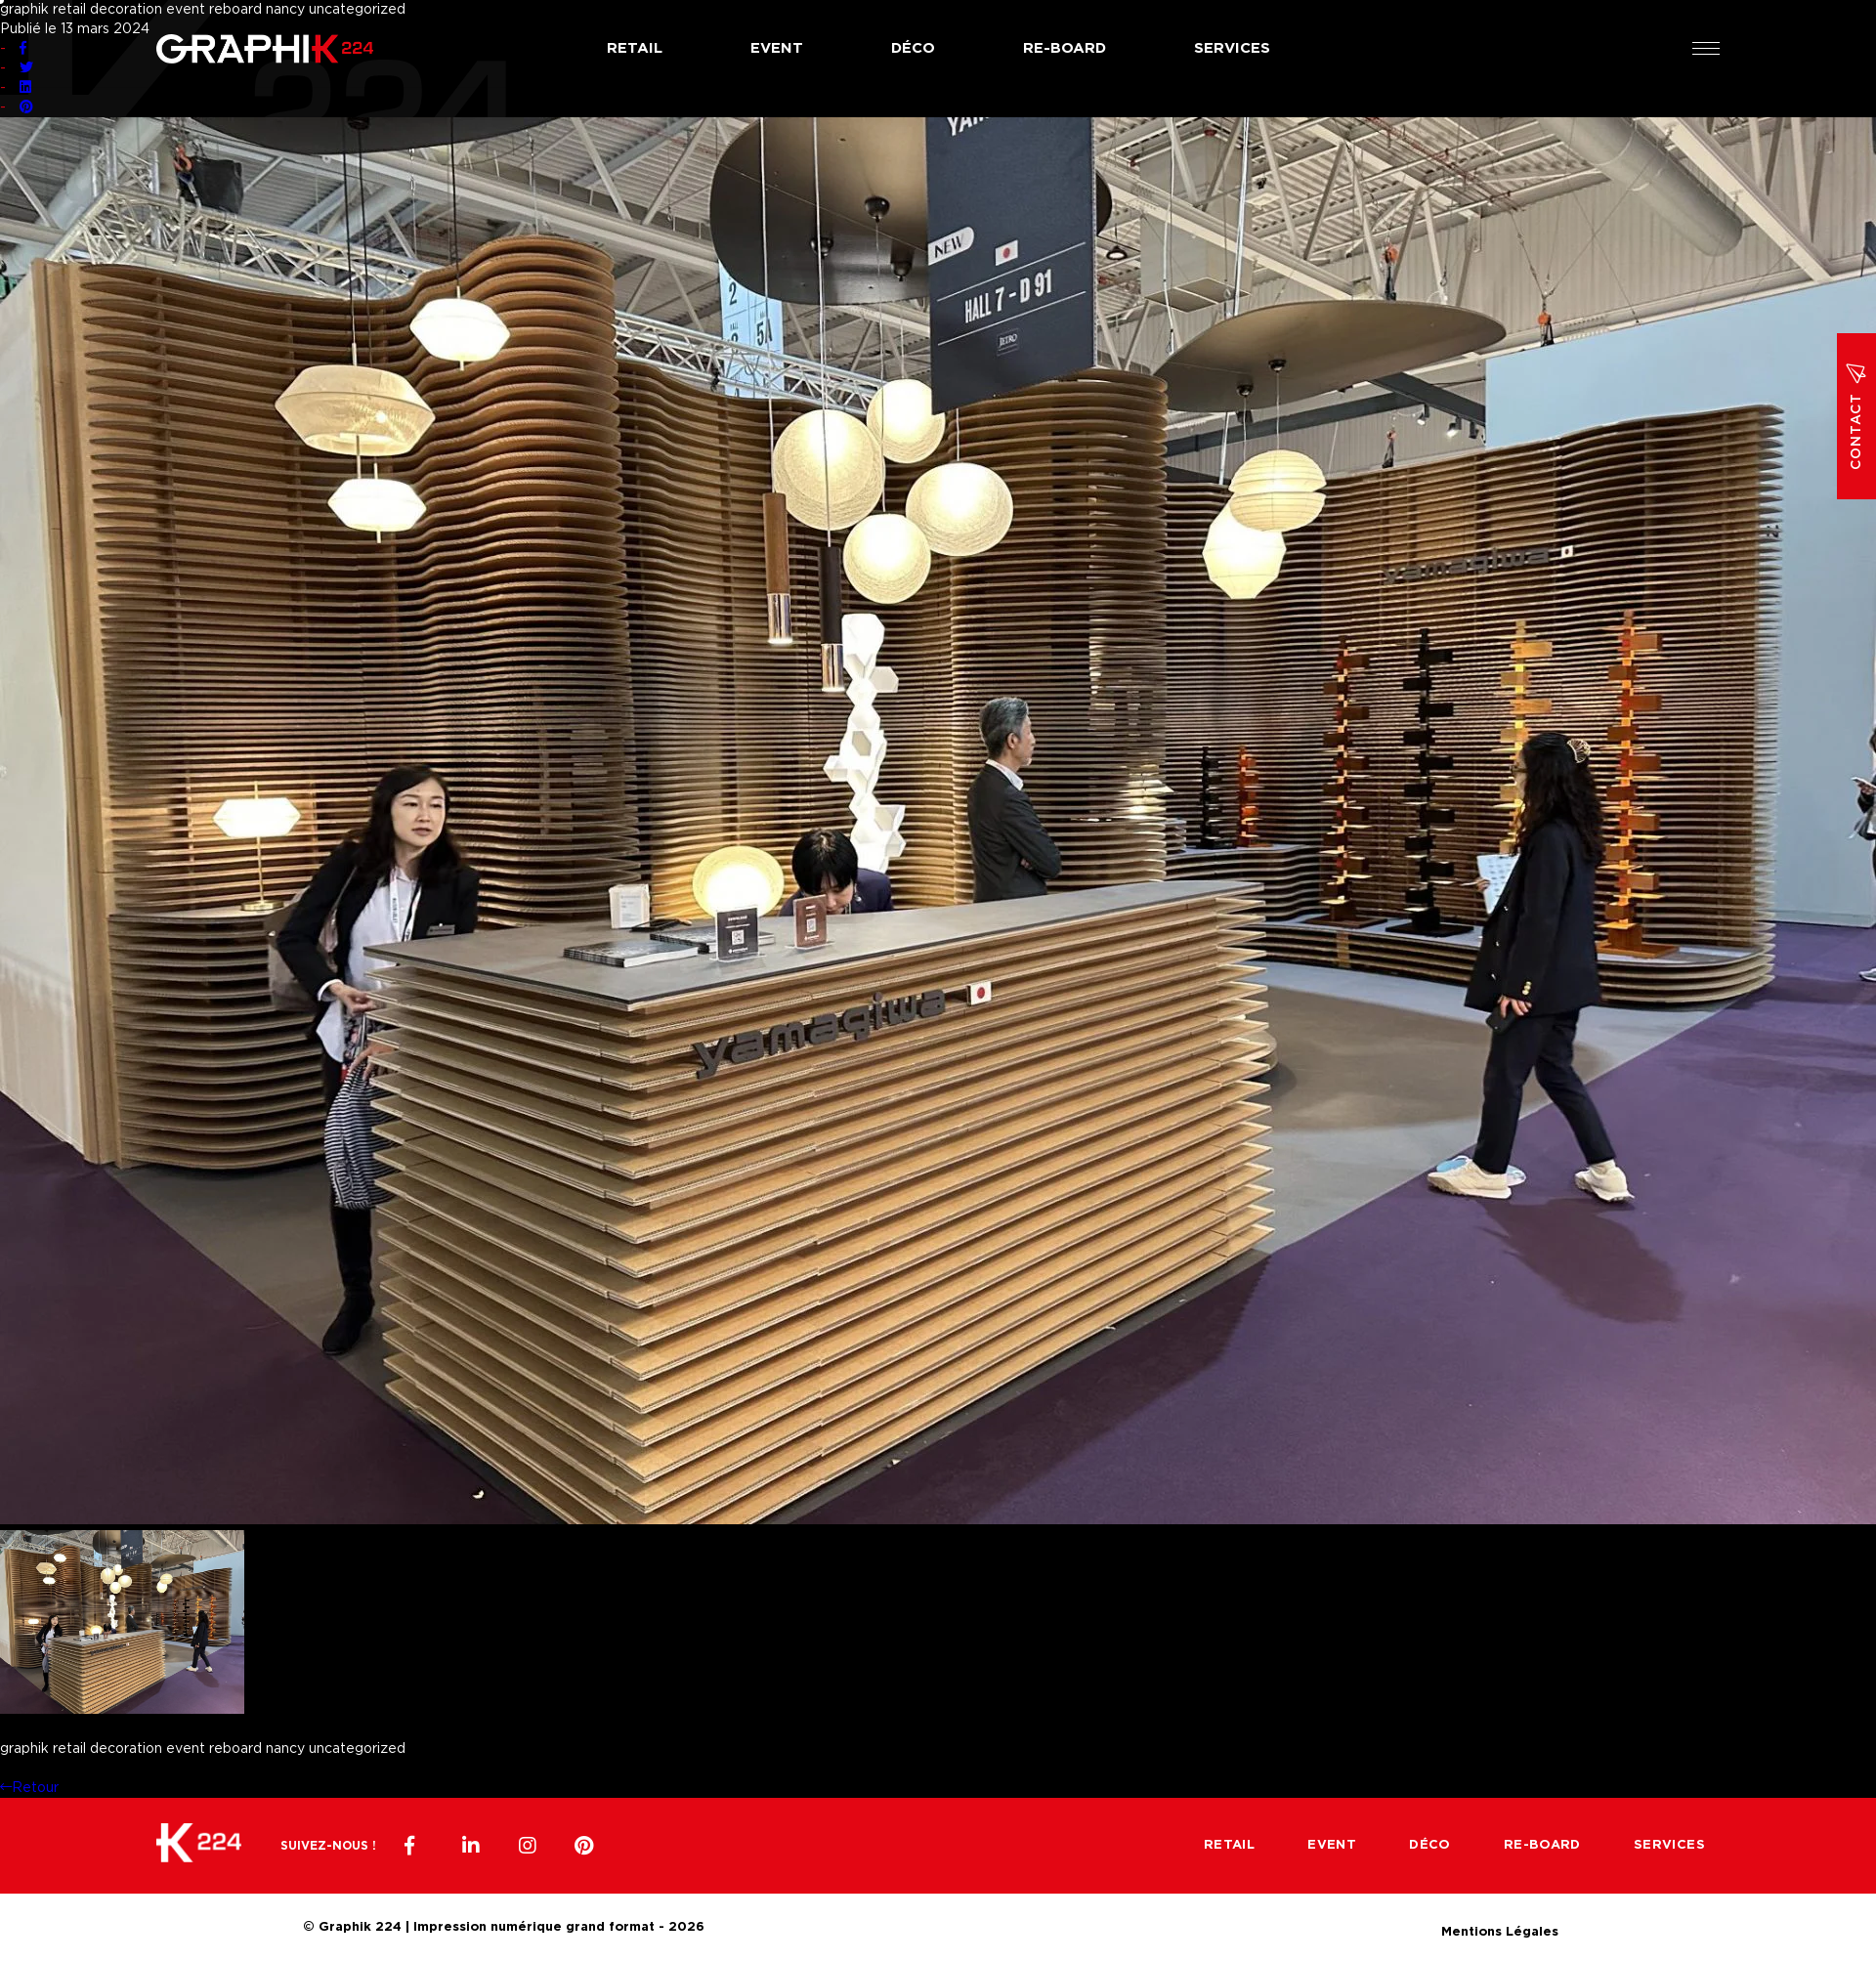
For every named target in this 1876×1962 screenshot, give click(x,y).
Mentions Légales (1499, 1929)
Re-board (1064, 48)
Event (776, 48)
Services (1232, 48)
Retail (634, 48)
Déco (913, 48)
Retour (29, 1788)
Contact (1856, 416)
